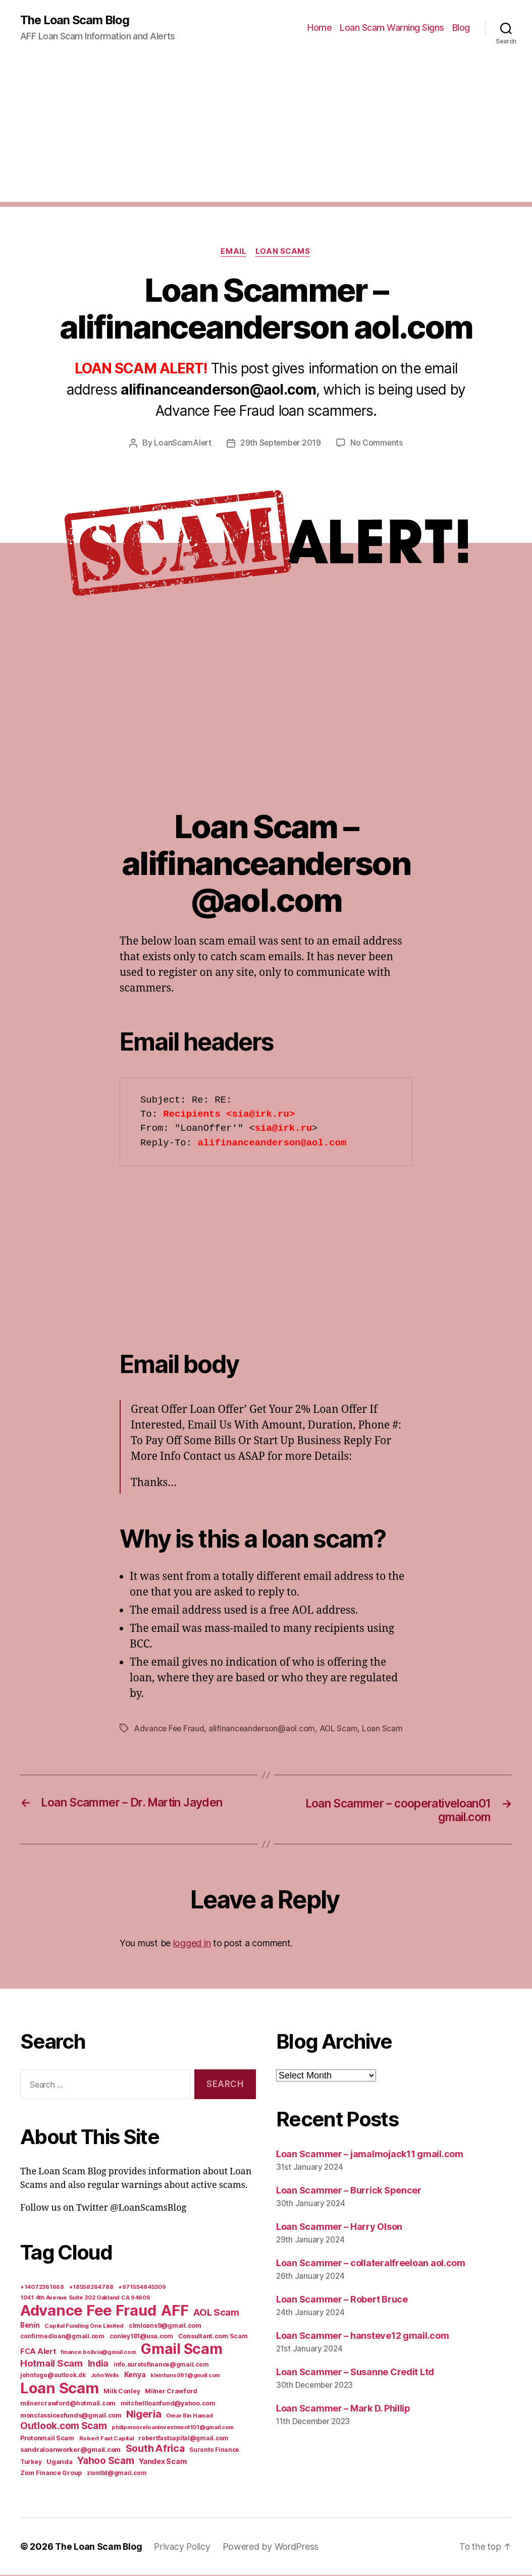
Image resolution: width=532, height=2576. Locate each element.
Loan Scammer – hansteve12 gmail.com (362, 2336)
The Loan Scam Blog (75, 20)
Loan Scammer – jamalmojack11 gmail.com (369, 2155)
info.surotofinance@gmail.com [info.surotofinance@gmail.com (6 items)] (161, 2365)
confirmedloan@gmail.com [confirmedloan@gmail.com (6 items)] (62, 2337)
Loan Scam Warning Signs (392, 28)
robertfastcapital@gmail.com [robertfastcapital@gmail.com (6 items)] (183, 2439)
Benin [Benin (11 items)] (30, 2326)
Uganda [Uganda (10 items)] (59, 2462)
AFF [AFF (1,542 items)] (174, 2311)
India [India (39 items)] (98, 2364)
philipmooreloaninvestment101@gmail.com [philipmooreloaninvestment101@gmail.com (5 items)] (173, 2428)
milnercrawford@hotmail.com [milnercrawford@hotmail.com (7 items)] (68, 2404)
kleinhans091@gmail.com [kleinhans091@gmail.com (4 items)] (185, 2376)
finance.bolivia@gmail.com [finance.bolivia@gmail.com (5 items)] (98, 2352)
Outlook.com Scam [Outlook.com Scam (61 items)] (63, 2427)
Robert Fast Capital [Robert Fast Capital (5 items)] (106, 2439)
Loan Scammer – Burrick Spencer (348, 2191)
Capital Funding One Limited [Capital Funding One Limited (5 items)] (84, 2326)
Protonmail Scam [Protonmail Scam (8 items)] (47, 2439)
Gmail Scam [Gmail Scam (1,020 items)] (181, 2350)
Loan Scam (385, 1729)
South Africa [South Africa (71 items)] (155, 2449)
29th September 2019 (280, 444)
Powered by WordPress (274, 2547)
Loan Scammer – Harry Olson (339, 2228)
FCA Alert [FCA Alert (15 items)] (38, 2352)
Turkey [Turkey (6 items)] (30, 2463)
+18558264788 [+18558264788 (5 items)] (91, 2287)
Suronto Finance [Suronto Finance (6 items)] (214, 2450)
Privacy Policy (185, 2547)
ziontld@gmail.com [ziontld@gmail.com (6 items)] (116, 2474)
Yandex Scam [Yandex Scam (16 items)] (163, 2462)
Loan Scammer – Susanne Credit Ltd (355, 2373)
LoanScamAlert (182, 444)
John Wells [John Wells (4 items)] (105, 2376)
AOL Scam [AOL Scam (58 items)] (216, 2313)
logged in (192, 1944)
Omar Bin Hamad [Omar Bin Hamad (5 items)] (189, 2416)
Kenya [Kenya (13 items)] (135, 2375)
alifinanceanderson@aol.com (263, 1729)
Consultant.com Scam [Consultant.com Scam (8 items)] (213, 2337)
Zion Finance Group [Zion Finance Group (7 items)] (51, 2474)
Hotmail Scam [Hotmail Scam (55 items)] (51, 2364)
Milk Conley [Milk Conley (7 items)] (121, 2392)
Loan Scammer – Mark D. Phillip (343, 2409)
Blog (461, 28)
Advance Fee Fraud (169, 1729)
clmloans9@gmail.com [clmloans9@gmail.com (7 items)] (165, 2326)
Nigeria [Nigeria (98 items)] (143, 2414)
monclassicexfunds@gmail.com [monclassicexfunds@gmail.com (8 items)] (71, 2416)
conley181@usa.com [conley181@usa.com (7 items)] (141, 2337)
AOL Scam (341, 1729)
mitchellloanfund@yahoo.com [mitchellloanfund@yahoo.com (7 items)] (168, 2404)
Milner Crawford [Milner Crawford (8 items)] (171, 2392)
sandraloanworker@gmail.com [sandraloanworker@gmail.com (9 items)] (70, 2450)
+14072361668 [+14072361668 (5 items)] (42, 2287)
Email (233, 252)
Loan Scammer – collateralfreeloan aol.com (370, 2264)
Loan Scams (284, 252)
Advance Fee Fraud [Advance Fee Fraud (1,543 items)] (88, 2311)
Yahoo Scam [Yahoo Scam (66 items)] (105, 2461)
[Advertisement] (266, 131)
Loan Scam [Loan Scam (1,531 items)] (59, 2389)
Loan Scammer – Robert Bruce (342, 2300)
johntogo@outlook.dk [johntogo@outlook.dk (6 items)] (53, 2376)
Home (319, 28)
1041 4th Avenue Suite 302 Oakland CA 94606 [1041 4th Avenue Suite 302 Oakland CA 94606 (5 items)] (85, 2298)
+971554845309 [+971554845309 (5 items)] (142, 2287)
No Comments (377, 444)
